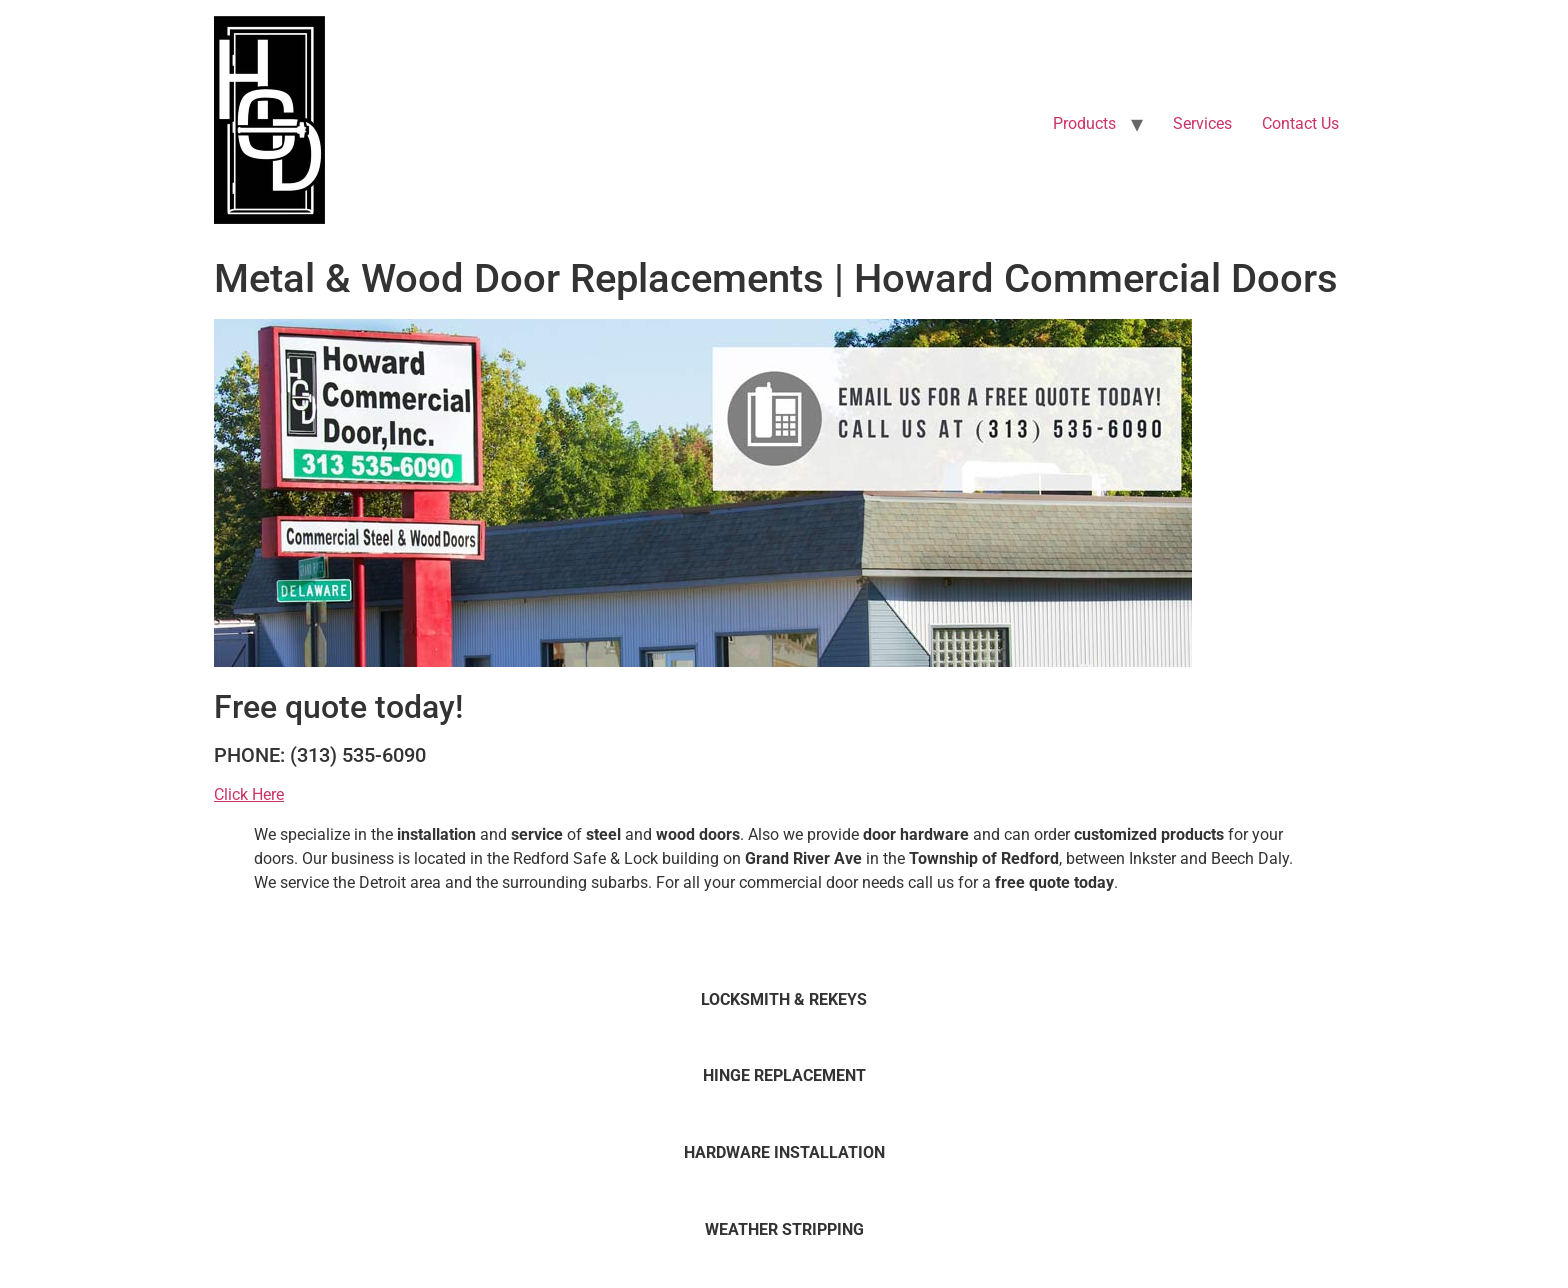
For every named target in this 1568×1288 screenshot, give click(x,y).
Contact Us (1300, 123)
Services (1202, 123)
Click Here (249, 794)
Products (1084, 123)
